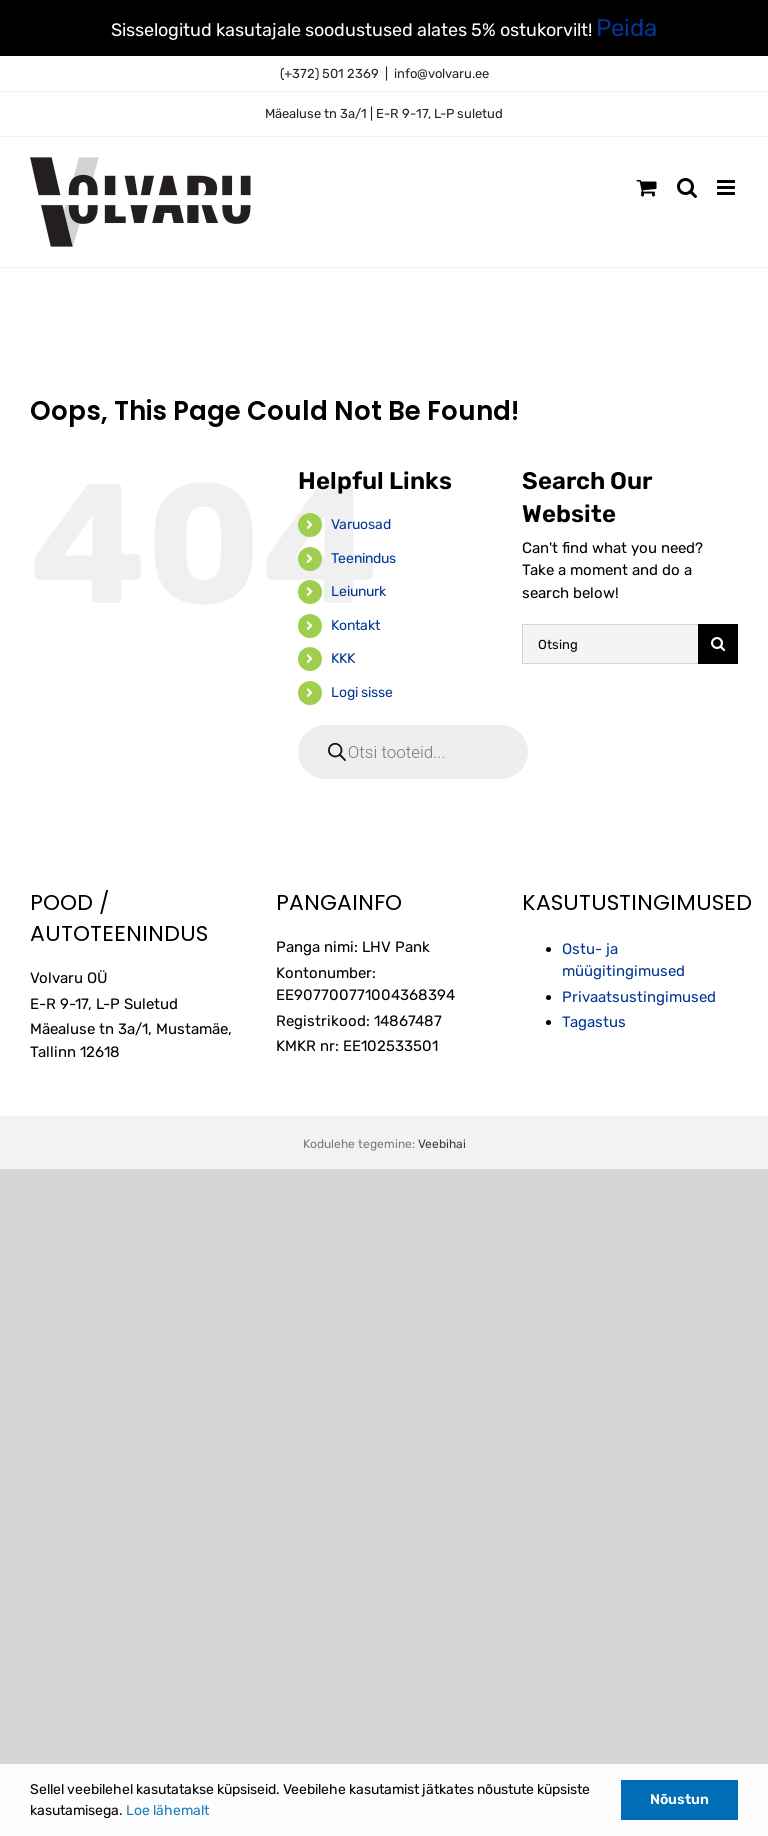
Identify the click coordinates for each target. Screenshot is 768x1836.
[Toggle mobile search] (687, 187)
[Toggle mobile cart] (647, 187)
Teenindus (363, 558)
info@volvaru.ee (441, 73)
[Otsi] (718, 644)
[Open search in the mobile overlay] (413, 752)
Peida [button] (626, 28)
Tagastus (594, 1022)
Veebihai (442, 1144)
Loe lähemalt (167, 1810)
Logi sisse (362, 692)
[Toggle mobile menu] (727, 187)
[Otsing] (610, 644)
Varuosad (361, 524)
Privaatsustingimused (639, 997)
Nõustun (679, 1799)
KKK (343, 658)
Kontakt (355, 625)
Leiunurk (358, 591)
